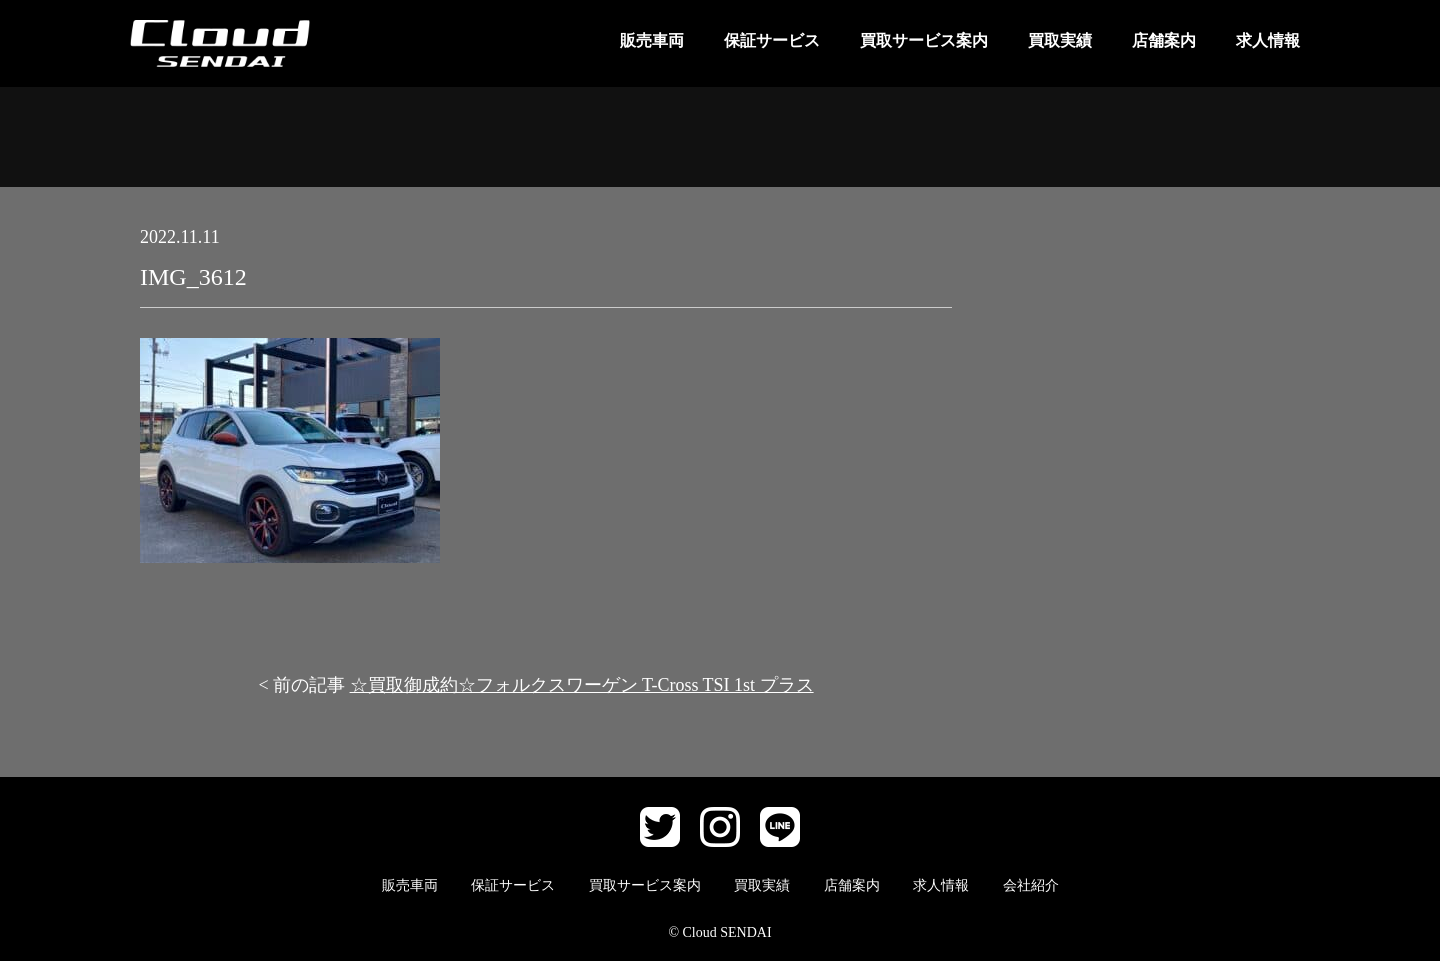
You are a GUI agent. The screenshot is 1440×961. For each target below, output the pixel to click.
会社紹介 (1031, 885)
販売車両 (652, 40)
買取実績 (1060, 40)
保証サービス (772, 40)
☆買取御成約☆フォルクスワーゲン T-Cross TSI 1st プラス (582, 685)
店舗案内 (1164, 40)
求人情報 (1268, 40)
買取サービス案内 (924, 40)
